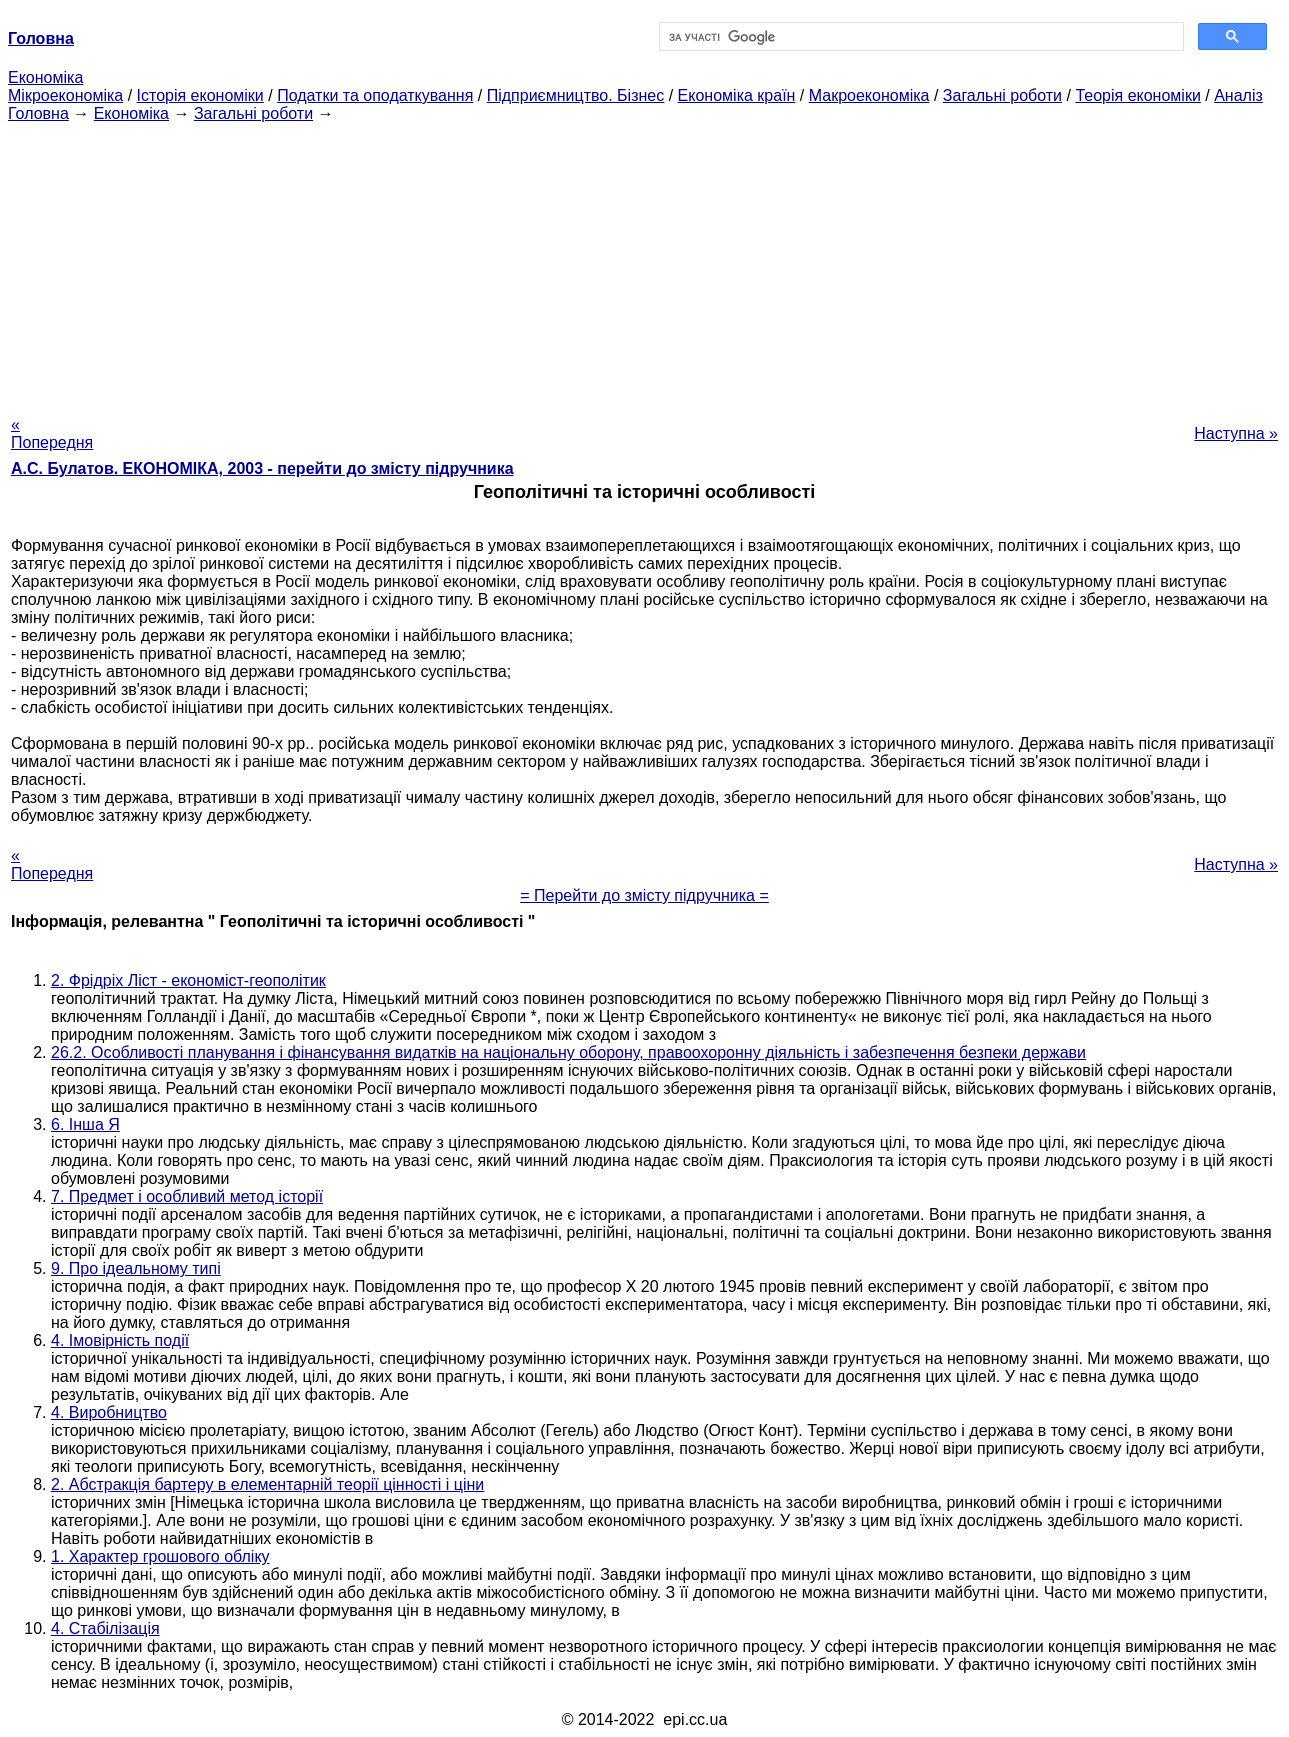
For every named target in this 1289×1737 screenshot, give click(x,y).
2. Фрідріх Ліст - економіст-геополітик (188, 980)
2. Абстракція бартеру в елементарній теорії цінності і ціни (267, 1484)
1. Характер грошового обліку (160, 1556)
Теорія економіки (1137, 95)
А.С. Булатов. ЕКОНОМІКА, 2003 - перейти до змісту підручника (262, 468)
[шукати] (920, 37)
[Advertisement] (645, 263)
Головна (38, 113)
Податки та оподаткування (375, 95)
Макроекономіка (869, 95)
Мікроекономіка (65, 95)
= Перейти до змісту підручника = (644, 895)
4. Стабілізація (105, 1628)
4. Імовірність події (120, 1340)
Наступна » (1236, 433)
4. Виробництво (109, 1412)
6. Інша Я (85, 1124)
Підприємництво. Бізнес (576, 95)
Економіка (45, 77)
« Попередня (52, 433)
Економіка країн (737, 95)
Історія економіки (200, 95)
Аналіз (1238, 95)
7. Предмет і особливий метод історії (187, 1196)
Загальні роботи (1002, 95)
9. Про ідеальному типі (136, 1268)
